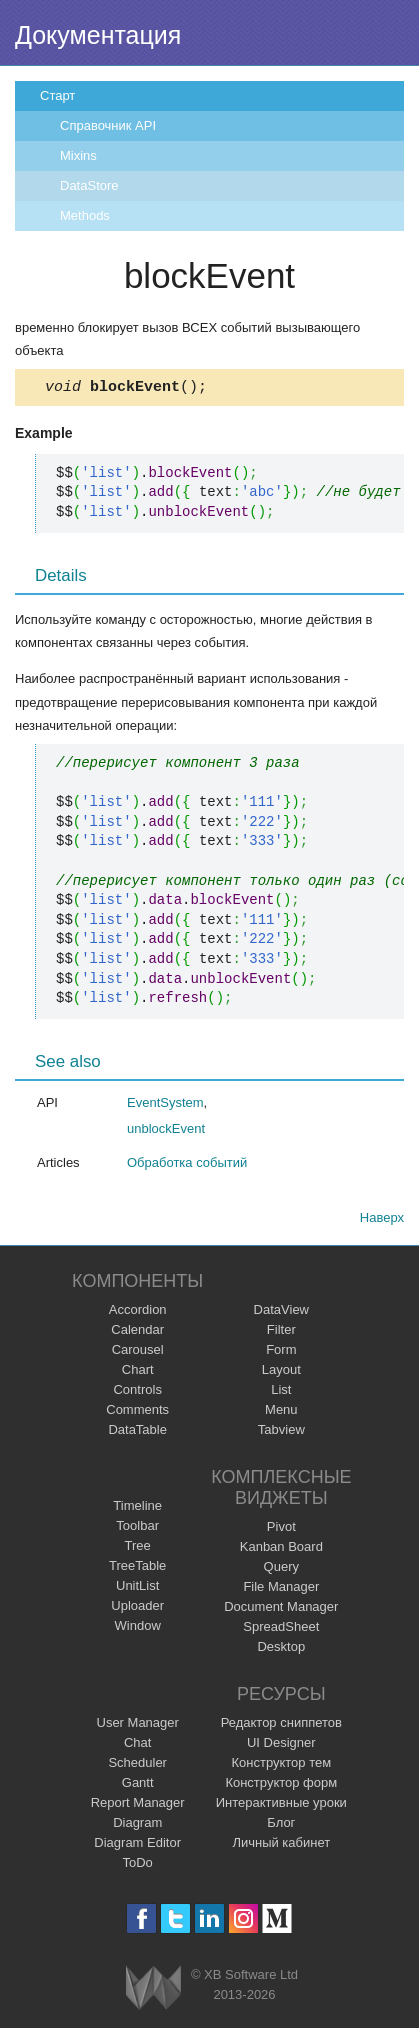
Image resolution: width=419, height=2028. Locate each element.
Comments (137, 1412)
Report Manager (138, 1805)
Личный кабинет (281, 1845)
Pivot (281, 1529)
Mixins (78, 155)
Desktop (281, 1649)
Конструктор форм (281, 1785)
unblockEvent (166, 1131)
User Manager (138, 1725)
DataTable (137, 1432)
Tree (138, 1548)
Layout (281, 1372)
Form (281, 1352)
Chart (138, 1372)
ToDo (138, 1865)
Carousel (138, 1352)
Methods (85, 215)
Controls (137, 1392)
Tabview (281, 1432)
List (281, 1392)
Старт (57, 95)
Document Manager (281, 1609)
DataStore (89, 185)
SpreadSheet (281, 1629)
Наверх (382, 1220)
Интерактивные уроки (281, 1805)
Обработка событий (187, 1165)
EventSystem (165, 1105)
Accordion (138, 1312)
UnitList (137, 1588)
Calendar (137, 1332)
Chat (137, 1745)
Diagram (137, 1825)
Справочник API (108, 125)
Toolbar (137, 1528)
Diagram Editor (137, 1845)
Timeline (137, 1508)
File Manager (281, 1589)
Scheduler (137, 1765)
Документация (98, 35)
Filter (281, 1332)
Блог (281, 1825)
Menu (281, 1412)
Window (138, 1628)
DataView (281, 1312)
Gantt (138, 1785)
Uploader (137, 1608)
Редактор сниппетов (281, 1725)
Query (281, 1569)
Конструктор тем (281, 1765)
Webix (153, 1990)
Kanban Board (281, 1549)
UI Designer (281, 1745)
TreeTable (137, 1568)
